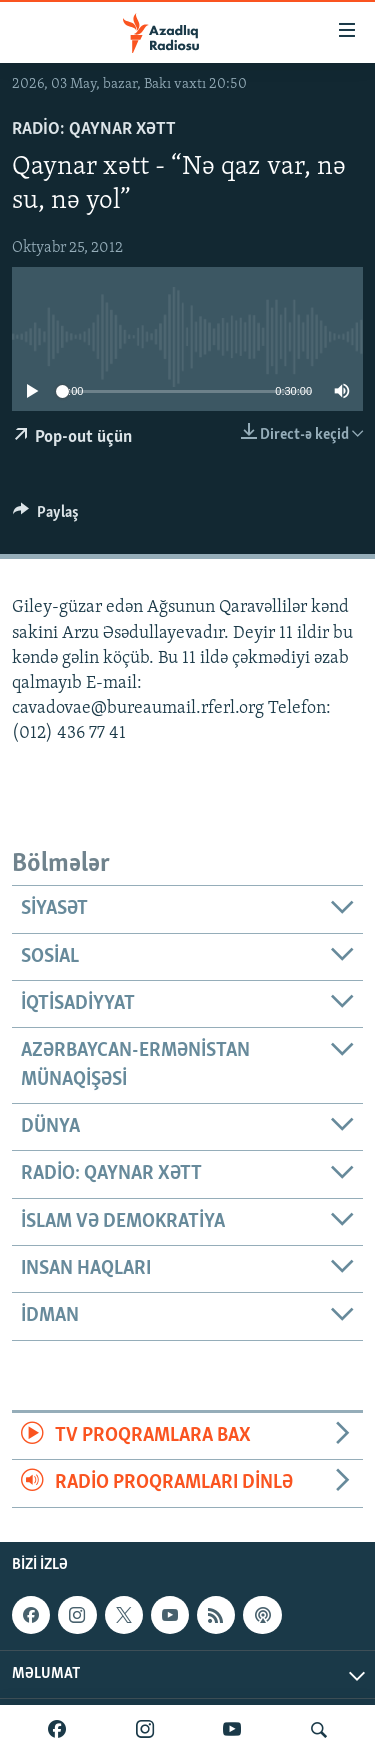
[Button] (46, 517)
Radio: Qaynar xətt (94, 129)
